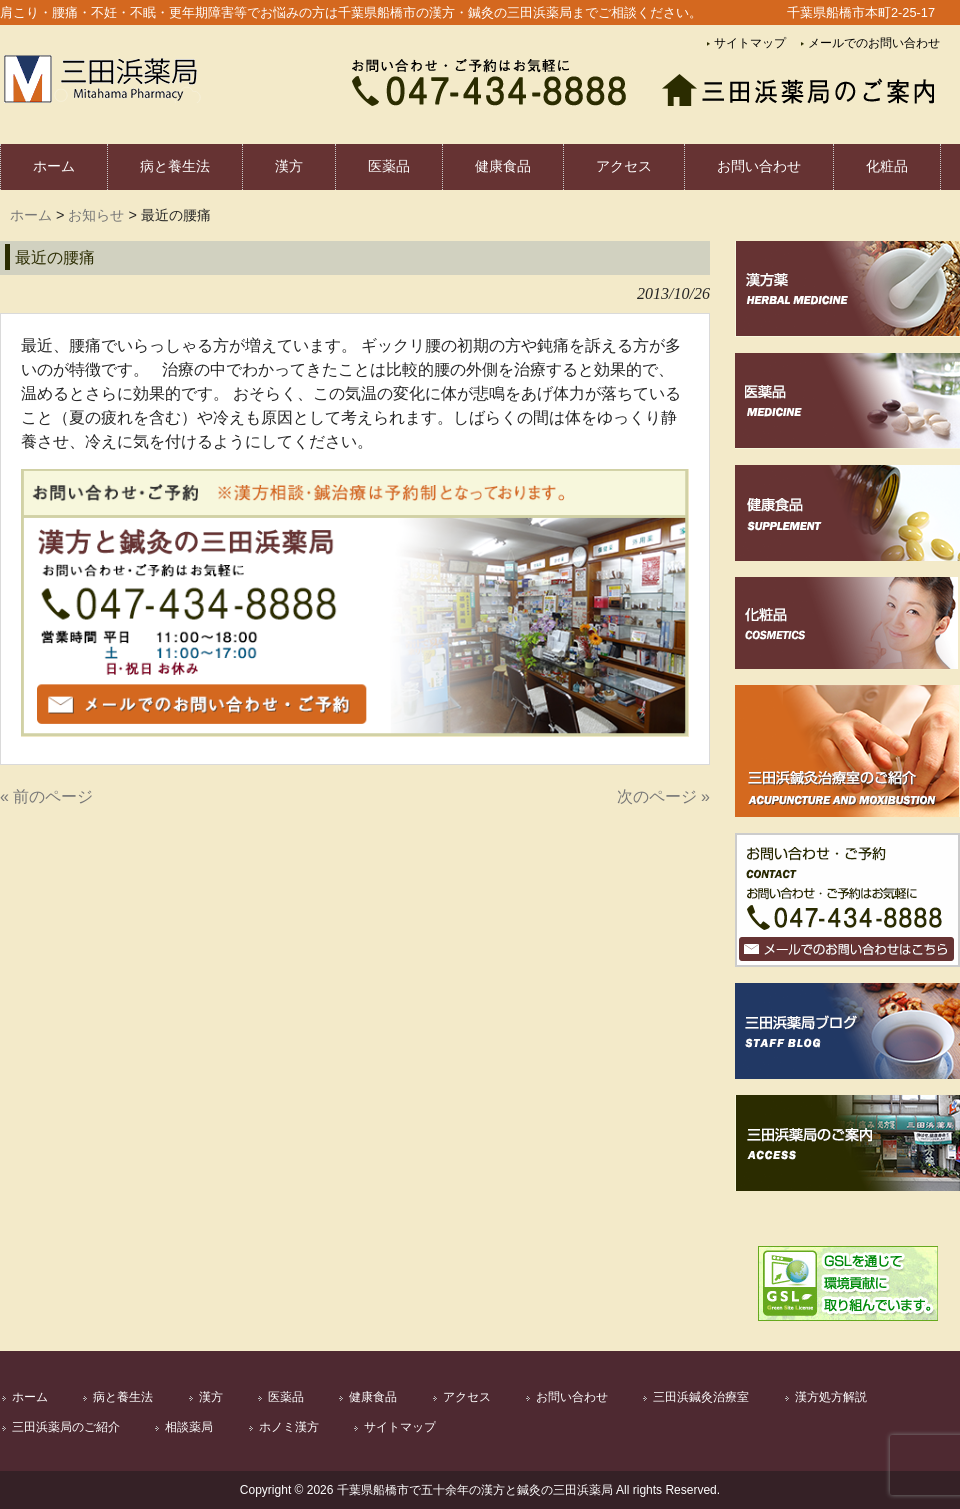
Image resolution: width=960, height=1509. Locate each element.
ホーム (31, 215)
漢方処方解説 (831, 1397)
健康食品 (373, 1397)
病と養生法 (123, 1397)
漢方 (211, 1397)
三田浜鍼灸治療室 (701, 1397)
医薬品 (286, 1397)
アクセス (467, 1397)
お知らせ (96, 215)
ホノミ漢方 (289, 1427)
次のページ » (663, 796)
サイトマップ (750, 43)
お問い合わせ (572, 1397)
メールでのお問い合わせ (874, 43)
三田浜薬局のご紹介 (66, 1427)
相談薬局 (189, 1427)
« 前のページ (46, 796)
